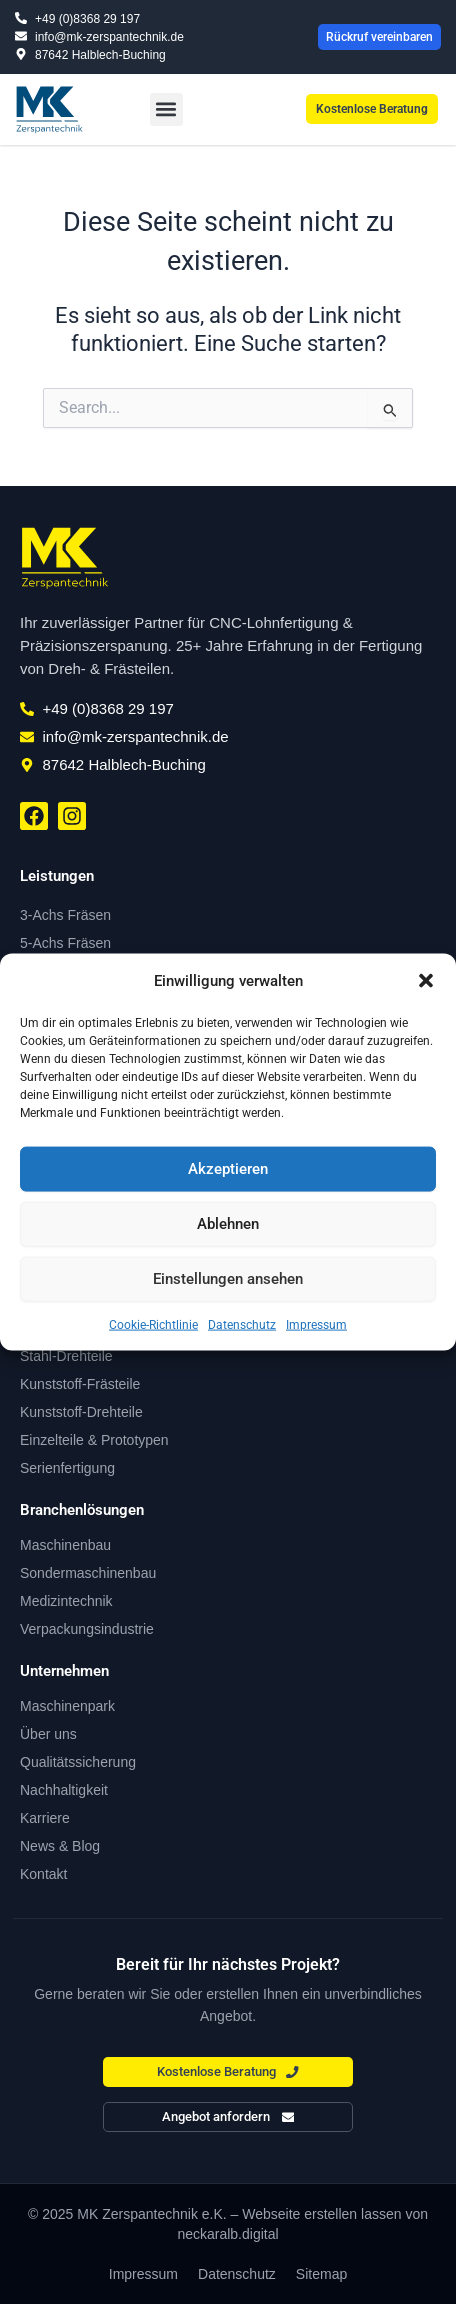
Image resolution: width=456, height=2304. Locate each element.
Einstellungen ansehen (228, 1279)
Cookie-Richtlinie (153, 1324)
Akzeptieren (228, 1169)
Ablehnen (228, 1224)
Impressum (316, 1324)
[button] (426, 981)
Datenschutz (242, 1324)
